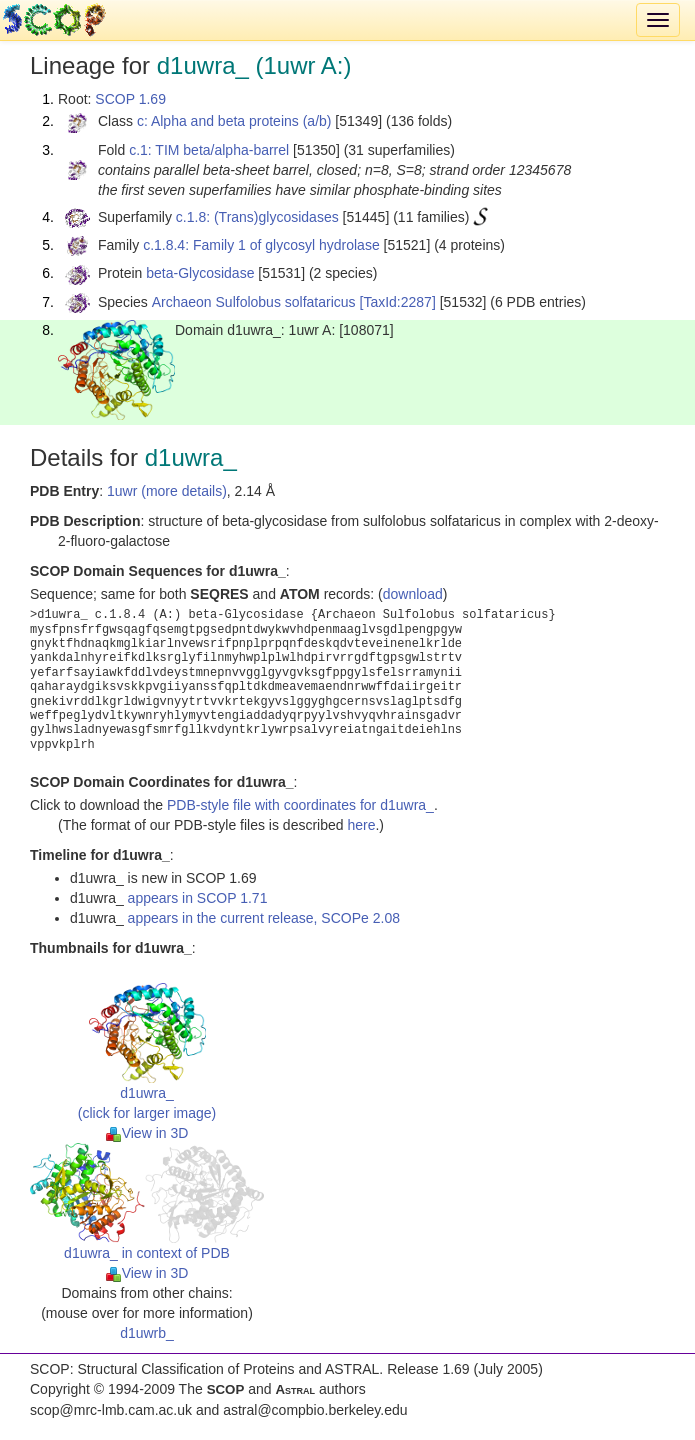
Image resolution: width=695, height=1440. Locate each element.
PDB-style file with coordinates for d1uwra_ (300, 805)
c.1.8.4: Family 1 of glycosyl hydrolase (261, 245)
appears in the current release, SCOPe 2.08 (264, 918)
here (361, 825)
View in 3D (147, 1133)
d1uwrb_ (147, 1333)
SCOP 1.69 (130, 99)
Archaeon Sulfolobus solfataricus (254, 302)
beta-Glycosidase (200, 273)
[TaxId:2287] (398, 302)
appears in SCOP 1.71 (198, 898)
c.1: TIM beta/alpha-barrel (209, 150)
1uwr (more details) (167, 491)
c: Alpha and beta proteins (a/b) (234, 121)
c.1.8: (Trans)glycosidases (257, 217)
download (413, 594)
